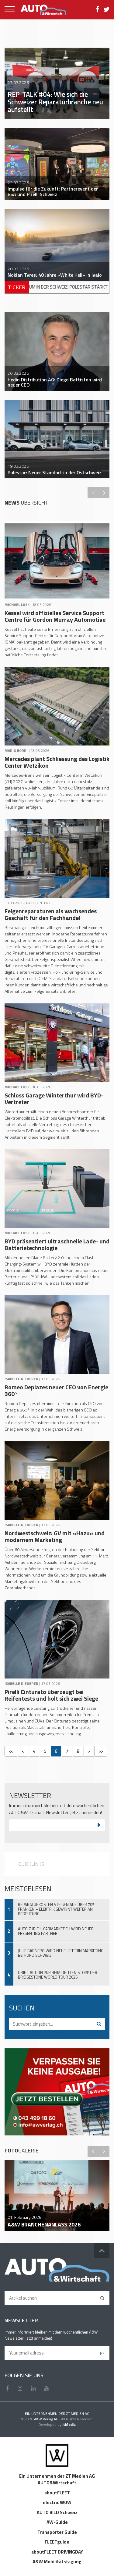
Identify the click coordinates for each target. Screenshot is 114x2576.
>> (100, 1751)
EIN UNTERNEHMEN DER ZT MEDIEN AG (57, 2413)
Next (103, 492)
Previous (93, 492)
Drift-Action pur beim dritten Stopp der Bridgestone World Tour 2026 (57, 1974)
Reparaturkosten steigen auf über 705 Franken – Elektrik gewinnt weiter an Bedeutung (56, 1909)
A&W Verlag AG (46, 2419)
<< (11, 1751)
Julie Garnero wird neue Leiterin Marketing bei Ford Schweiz (60, 1953)
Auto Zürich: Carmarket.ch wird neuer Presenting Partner (56, 1931)
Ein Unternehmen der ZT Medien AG (57, 2476)
